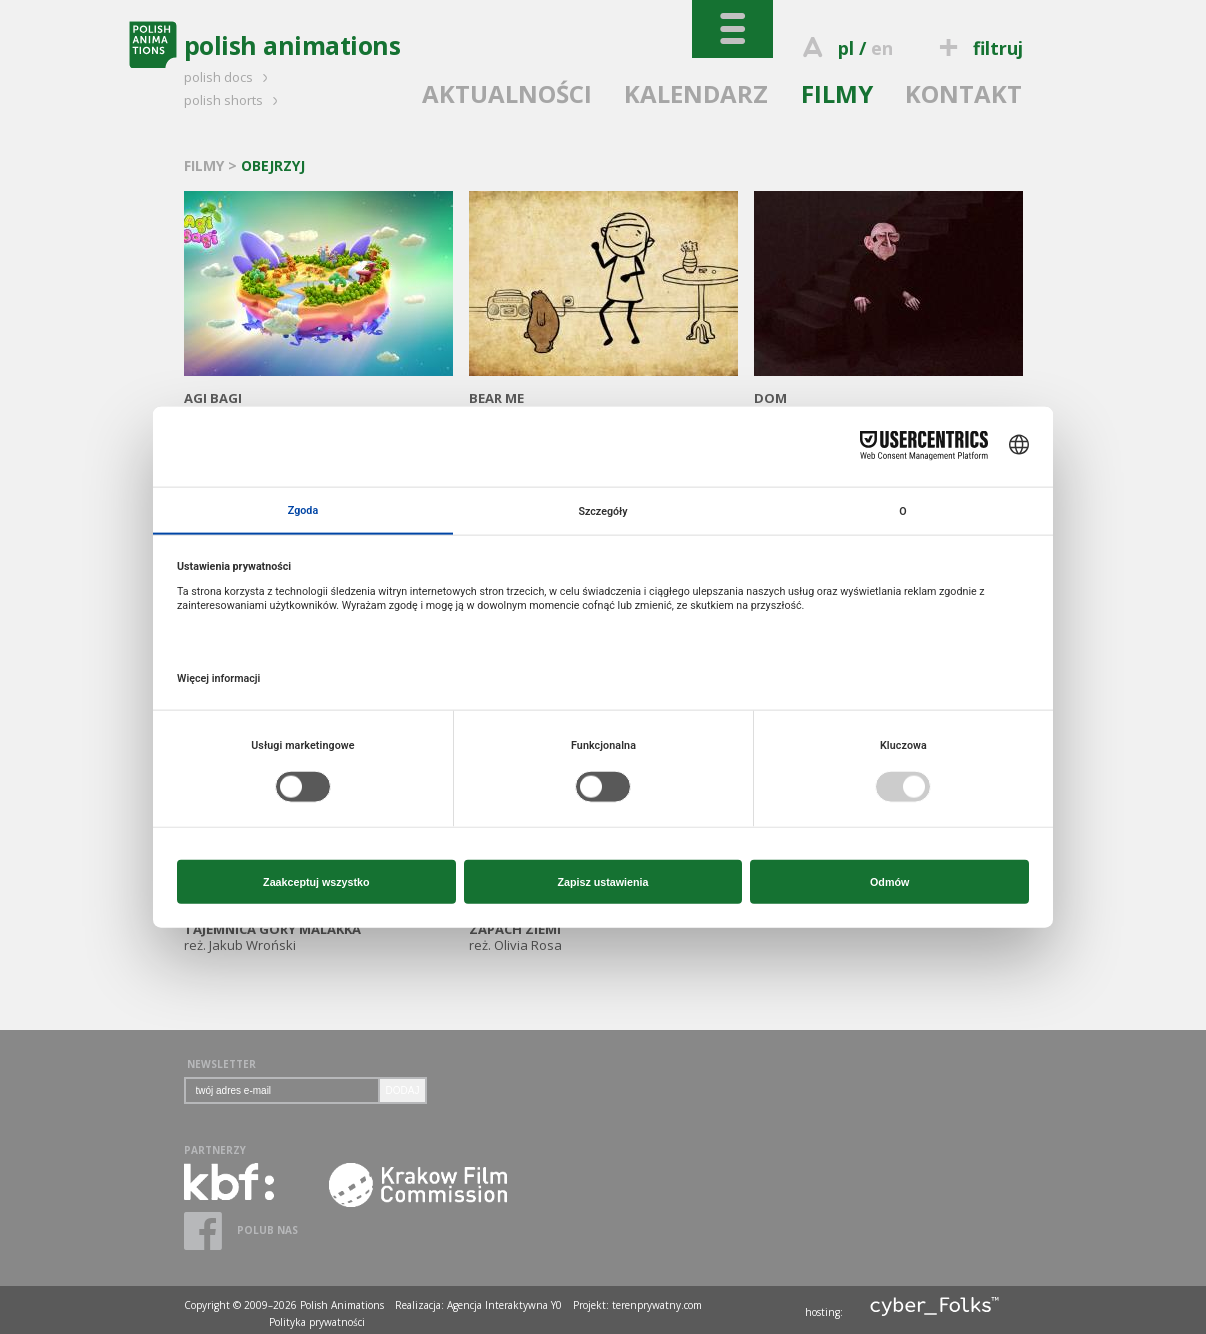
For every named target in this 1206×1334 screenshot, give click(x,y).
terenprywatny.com (657, 1305)
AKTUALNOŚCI (507, 93)
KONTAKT (963, 93)
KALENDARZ (696, 93)
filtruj (977, 48)
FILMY (837, 93)
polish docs (229, 77)
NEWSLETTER (221, 1064)
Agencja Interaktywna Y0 (504, 1305)
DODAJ (403, 1090)
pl (846, 48)
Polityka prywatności (317, 1322)
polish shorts (234, 100)
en (882, 48)
